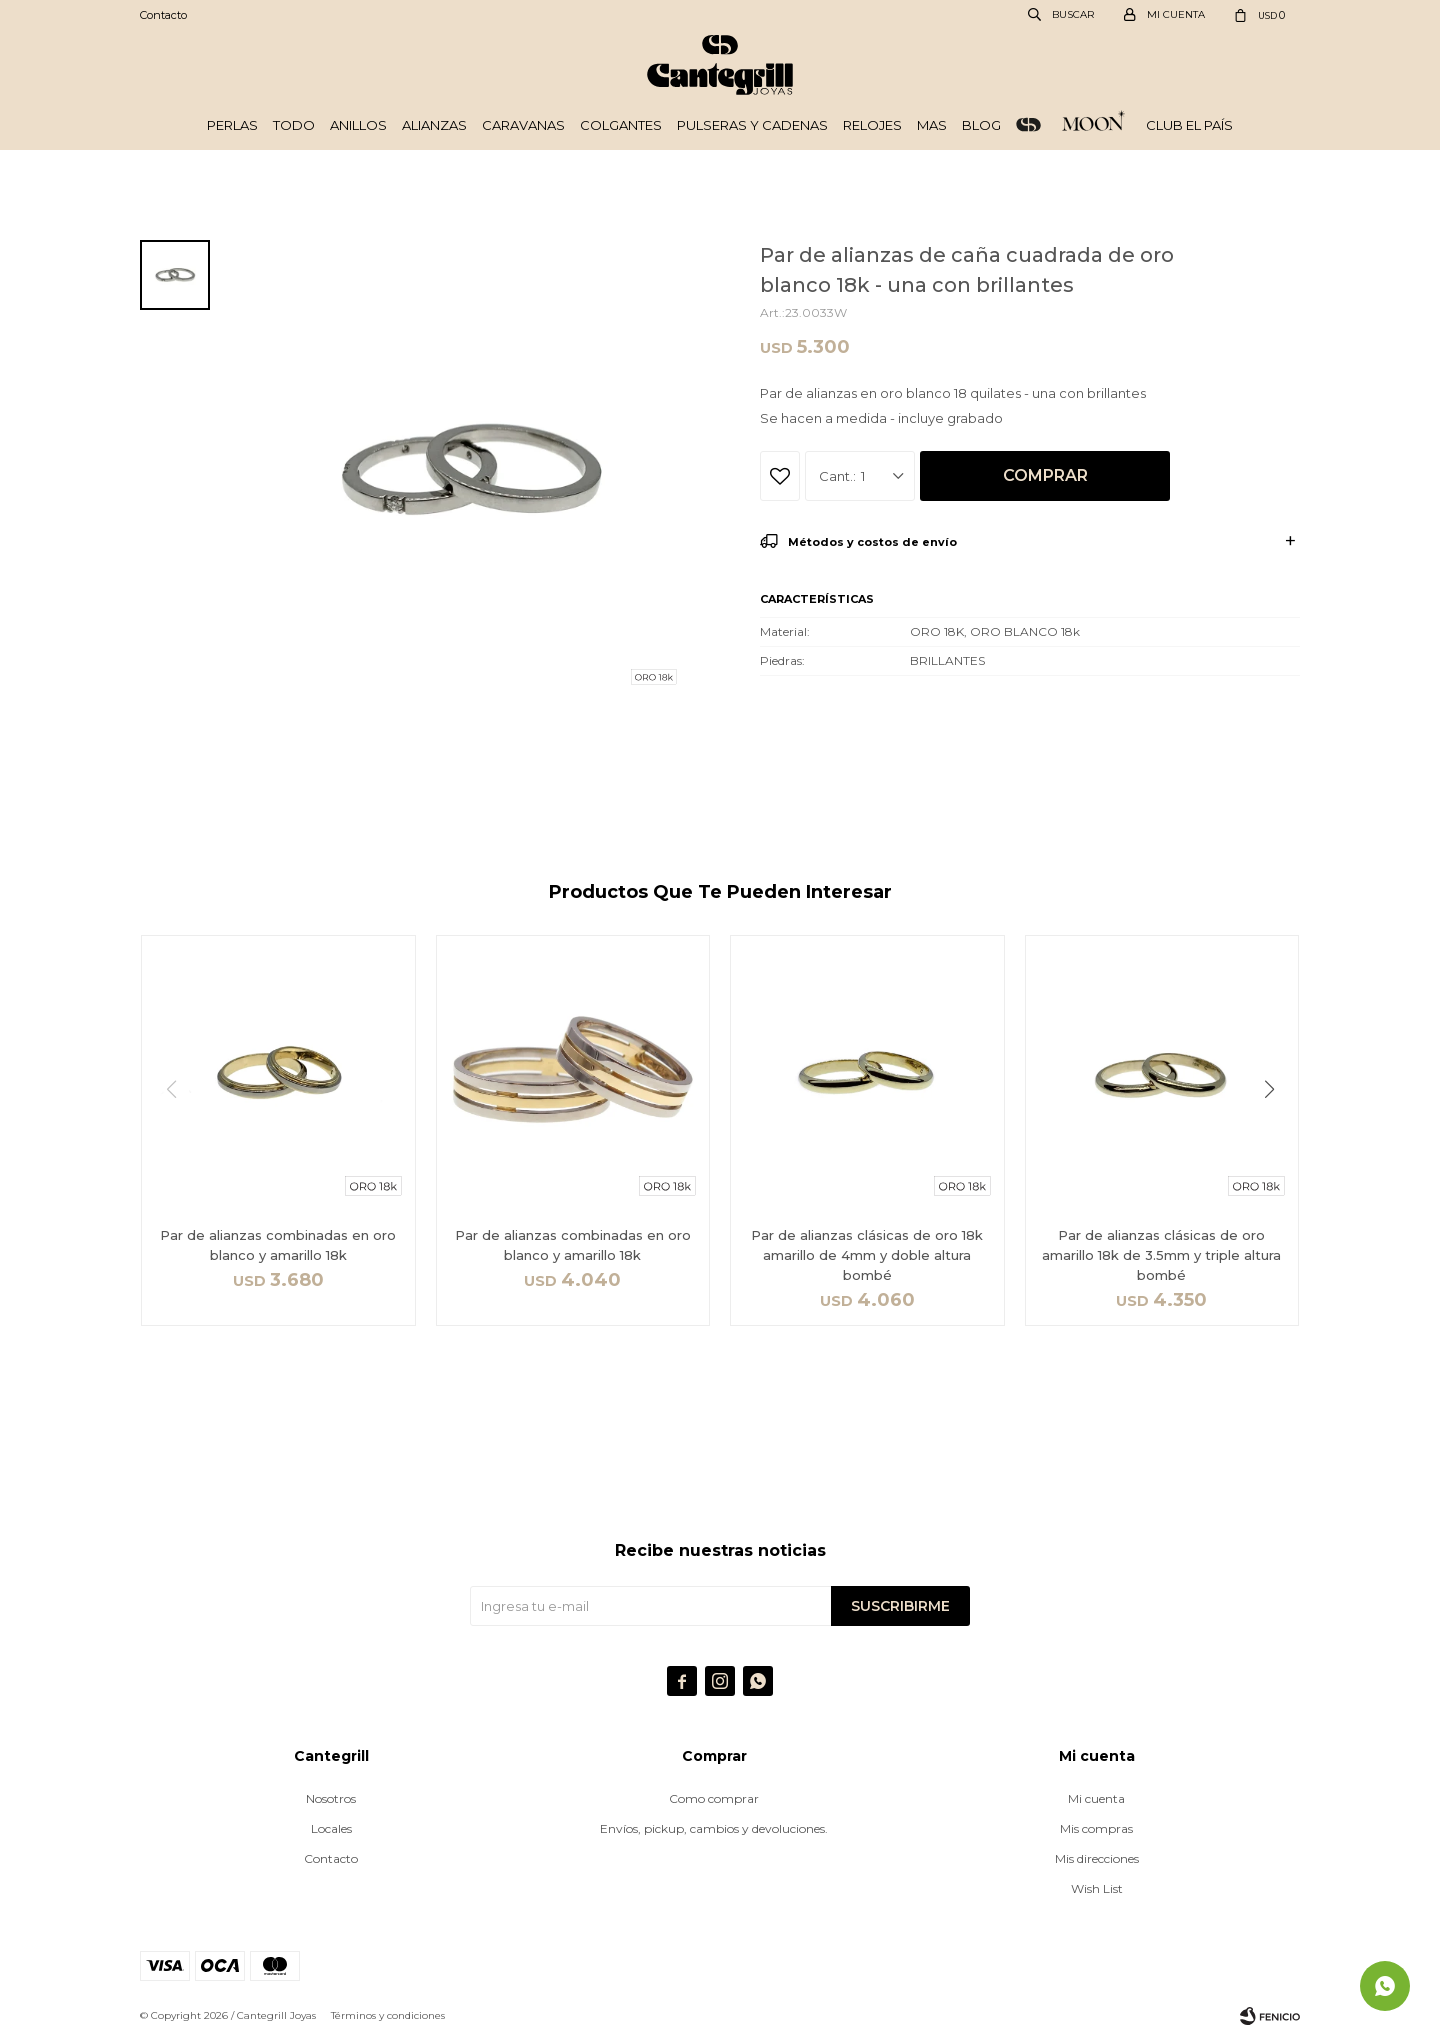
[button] (1276, 1130)
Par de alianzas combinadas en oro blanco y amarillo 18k (278, 1245)
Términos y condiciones (388, 2015)
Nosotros (331, 1798)
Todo (294, 125)
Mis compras (1096, 1828)
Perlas (232, 125)
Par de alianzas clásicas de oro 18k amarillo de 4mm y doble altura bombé (867, 1255)
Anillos (358, 125)
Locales (331, 1828)
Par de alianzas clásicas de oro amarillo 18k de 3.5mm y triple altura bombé (1161, 1255)
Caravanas (523, 125)
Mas (932, 125)
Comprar (1045, 475)
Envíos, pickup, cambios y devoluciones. (714, 1828)
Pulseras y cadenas (752, 125)
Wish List (1097, 1888)
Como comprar (714, 1798)
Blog (981, 125)
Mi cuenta (1096, 1798)
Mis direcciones (1097, 1858)
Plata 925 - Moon (1093, 125)
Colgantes (621, 125)
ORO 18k (1028, 125)
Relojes (872, 125)
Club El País (1189, 125)
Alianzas (434, 125)
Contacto (163, 15)
